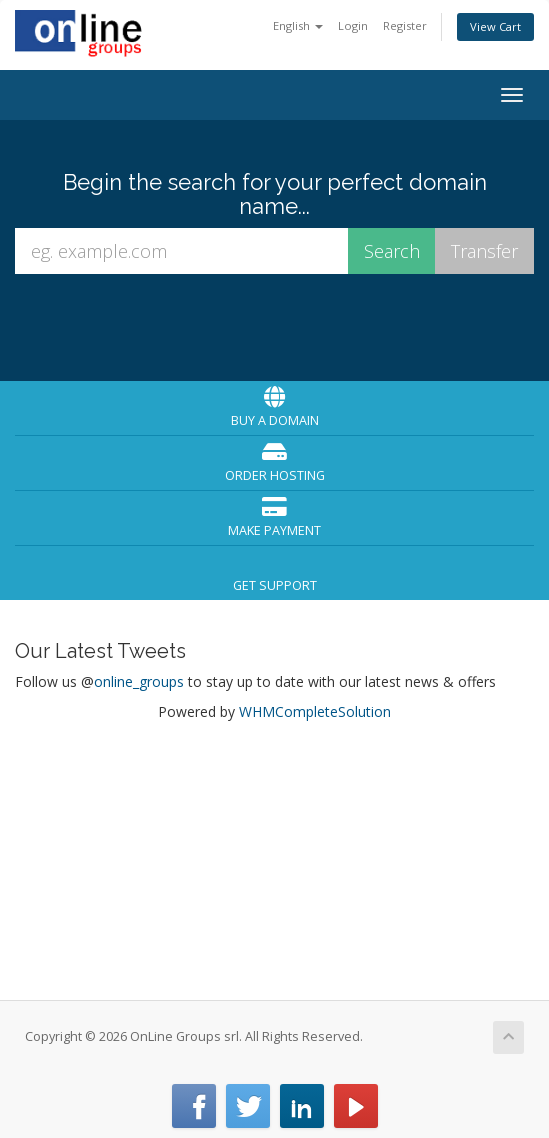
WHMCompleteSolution (315, 711)
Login (353, 25)
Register (405, 25)
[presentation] (277, 325)
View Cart (495, 26)
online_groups (139, 681)
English (298, 25)
